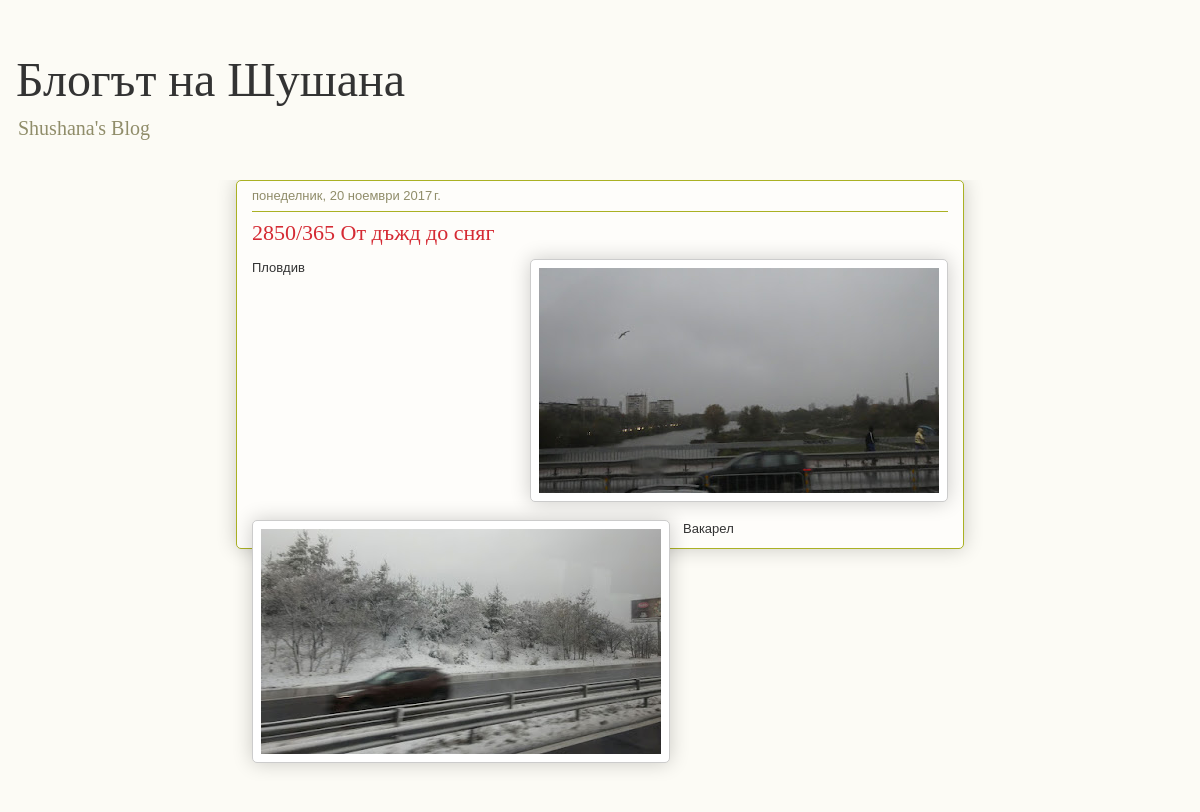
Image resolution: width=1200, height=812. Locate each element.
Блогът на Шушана (210, 79)
